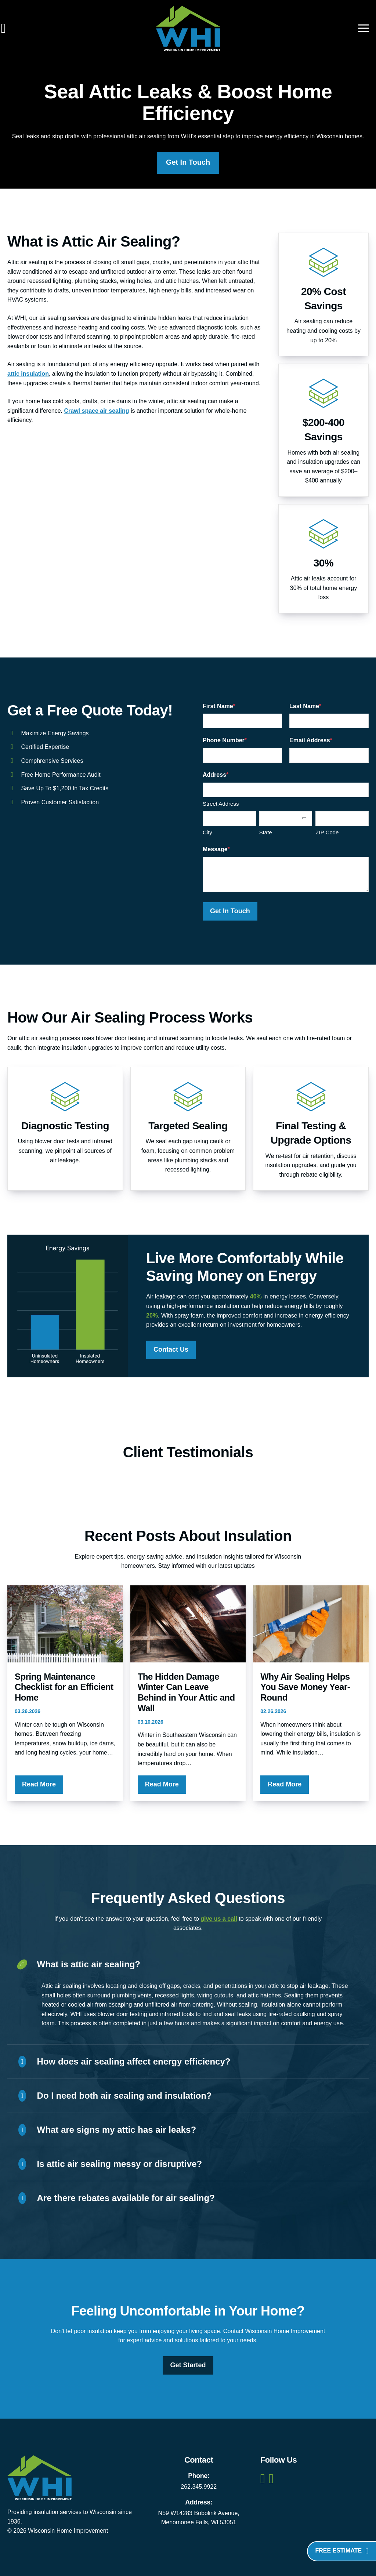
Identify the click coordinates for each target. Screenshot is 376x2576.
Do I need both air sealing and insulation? (115, 2096)
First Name (219, 706)
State (265, 833)
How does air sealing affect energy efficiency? (124, 2061)
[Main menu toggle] (363, 28)
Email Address (310, 741)
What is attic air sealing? (79, 1964)
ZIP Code (327, 833)
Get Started (188, 2365)
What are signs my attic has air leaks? (107, 2130)
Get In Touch (188, 163)
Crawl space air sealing (96, 411)
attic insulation (28, 374)
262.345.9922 (199, 2487)
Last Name (305, 706)
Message (216, 849)
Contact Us (170, 1349)
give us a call (218, 1919)
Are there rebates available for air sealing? (116, 2198)
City (207, 833)
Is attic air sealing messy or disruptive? (110, 2164)
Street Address (221, 804)
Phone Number (225, 741)
